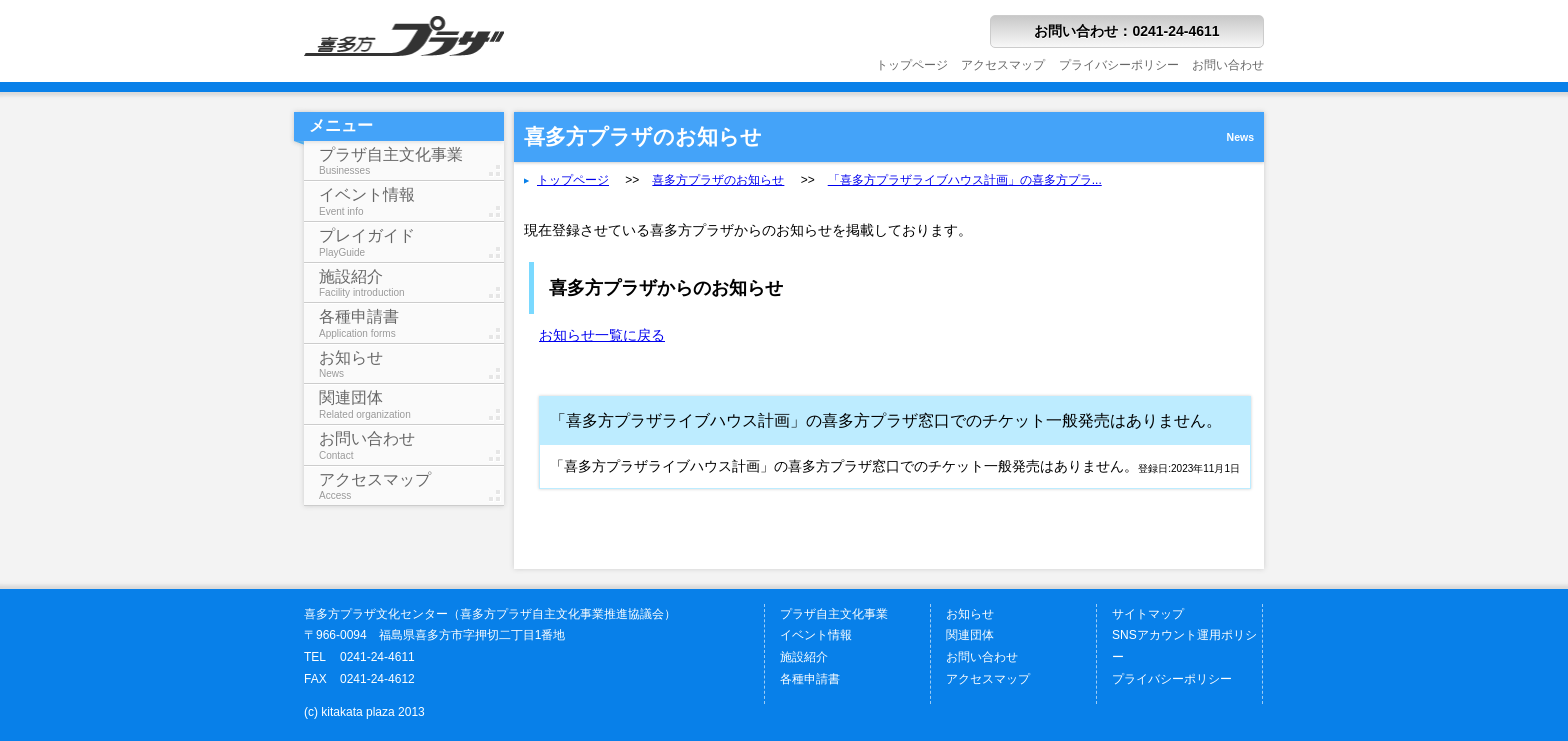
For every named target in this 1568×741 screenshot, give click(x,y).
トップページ (912, 65)
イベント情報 (411, 201)
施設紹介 (411, 283)
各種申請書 (411, 323)
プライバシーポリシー (1119, 65)
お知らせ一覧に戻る (602, 335)
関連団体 (411, 404)
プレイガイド (411, 242)
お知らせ (411, 364)
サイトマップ (1148, 614)
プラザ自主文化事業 (411, 161)
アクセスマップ (1003, 65)
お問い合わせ (1228, 65)
